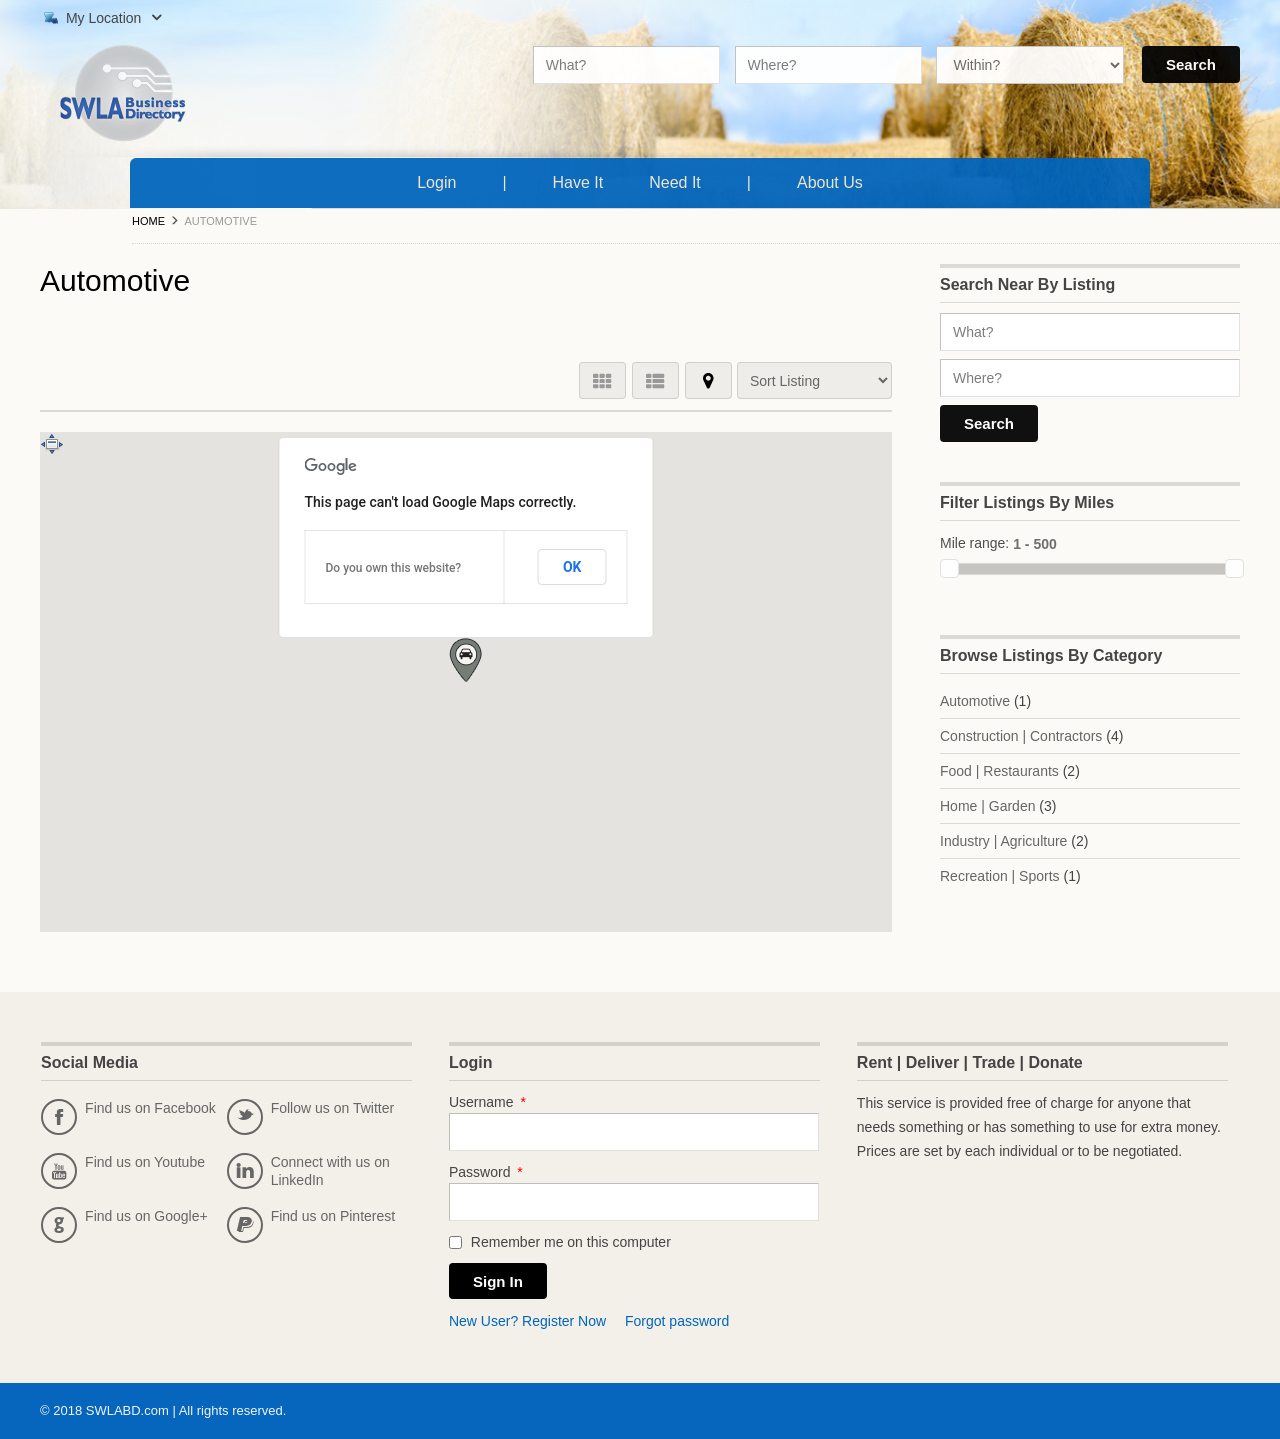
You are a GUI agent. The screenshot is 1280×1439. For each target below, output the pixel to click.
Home (148, 221)
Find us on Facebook (128, 1117)
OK (572, 567)
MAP (708, 380)
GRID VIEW (602, 380)
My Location (100, 18)
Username (487, 1102)
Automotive (975, 701)
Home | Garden (987, 806)
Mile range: (974, 543)
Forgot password (677, 1321)
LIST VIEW (655, 380)
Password (486, 1172)
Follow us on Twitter (310, 1117)
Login (436, 182)
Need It (679, 180)
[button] (465, 660)
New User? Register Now (527, 1321)
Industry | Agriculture (1003, 841)
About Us (834, 180)
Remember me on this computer (560, 1242)
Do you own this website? (394, 568)
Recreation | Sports (1000, 876)
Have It (582, 180)
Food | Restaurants (999, 771)
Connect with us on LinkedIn (308, 1171)
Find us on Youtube (123, 1171)
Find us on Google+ (124, 1225)
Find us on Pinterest (311, 1225)
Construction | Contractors (1021, 736)
